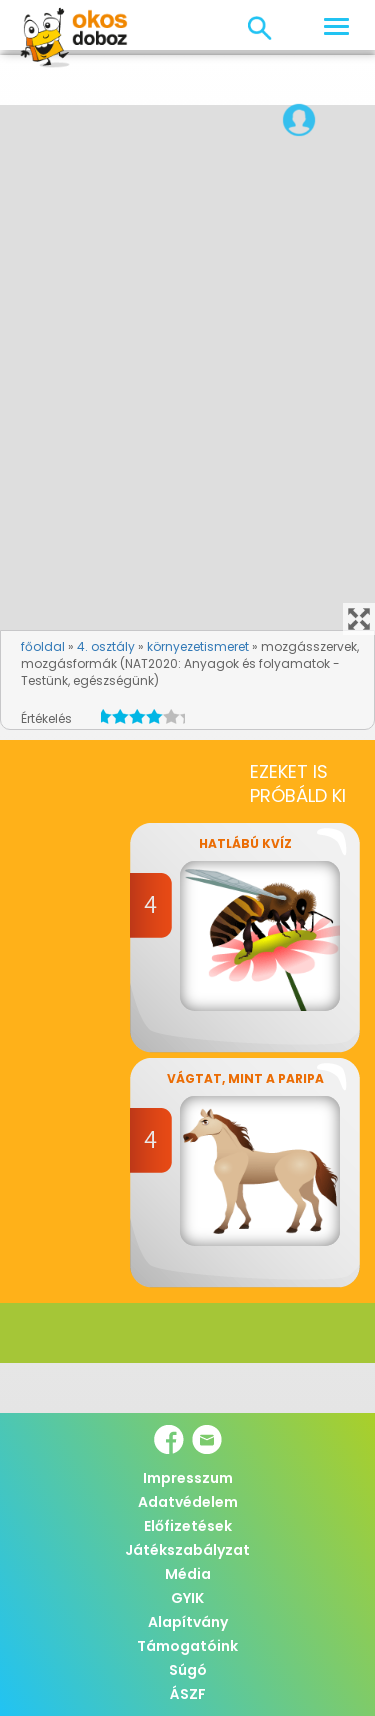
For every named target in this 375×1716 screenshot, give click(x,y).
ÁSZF (188, 1694)
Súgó (188, 1670)
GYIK (187, 1598)
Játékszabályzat (187, 1550)
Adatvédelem (188, 1502)
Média (188, 1574)
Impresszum (188, 1478)
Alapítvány (188, 1622)
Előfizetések (188, 1526)
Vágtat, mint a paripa (245, 1078)
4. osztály (106, 646)
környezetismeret (198, 646)
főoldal (43, 646)
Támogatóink (187, 1646)
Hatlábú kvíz (245, 843)
